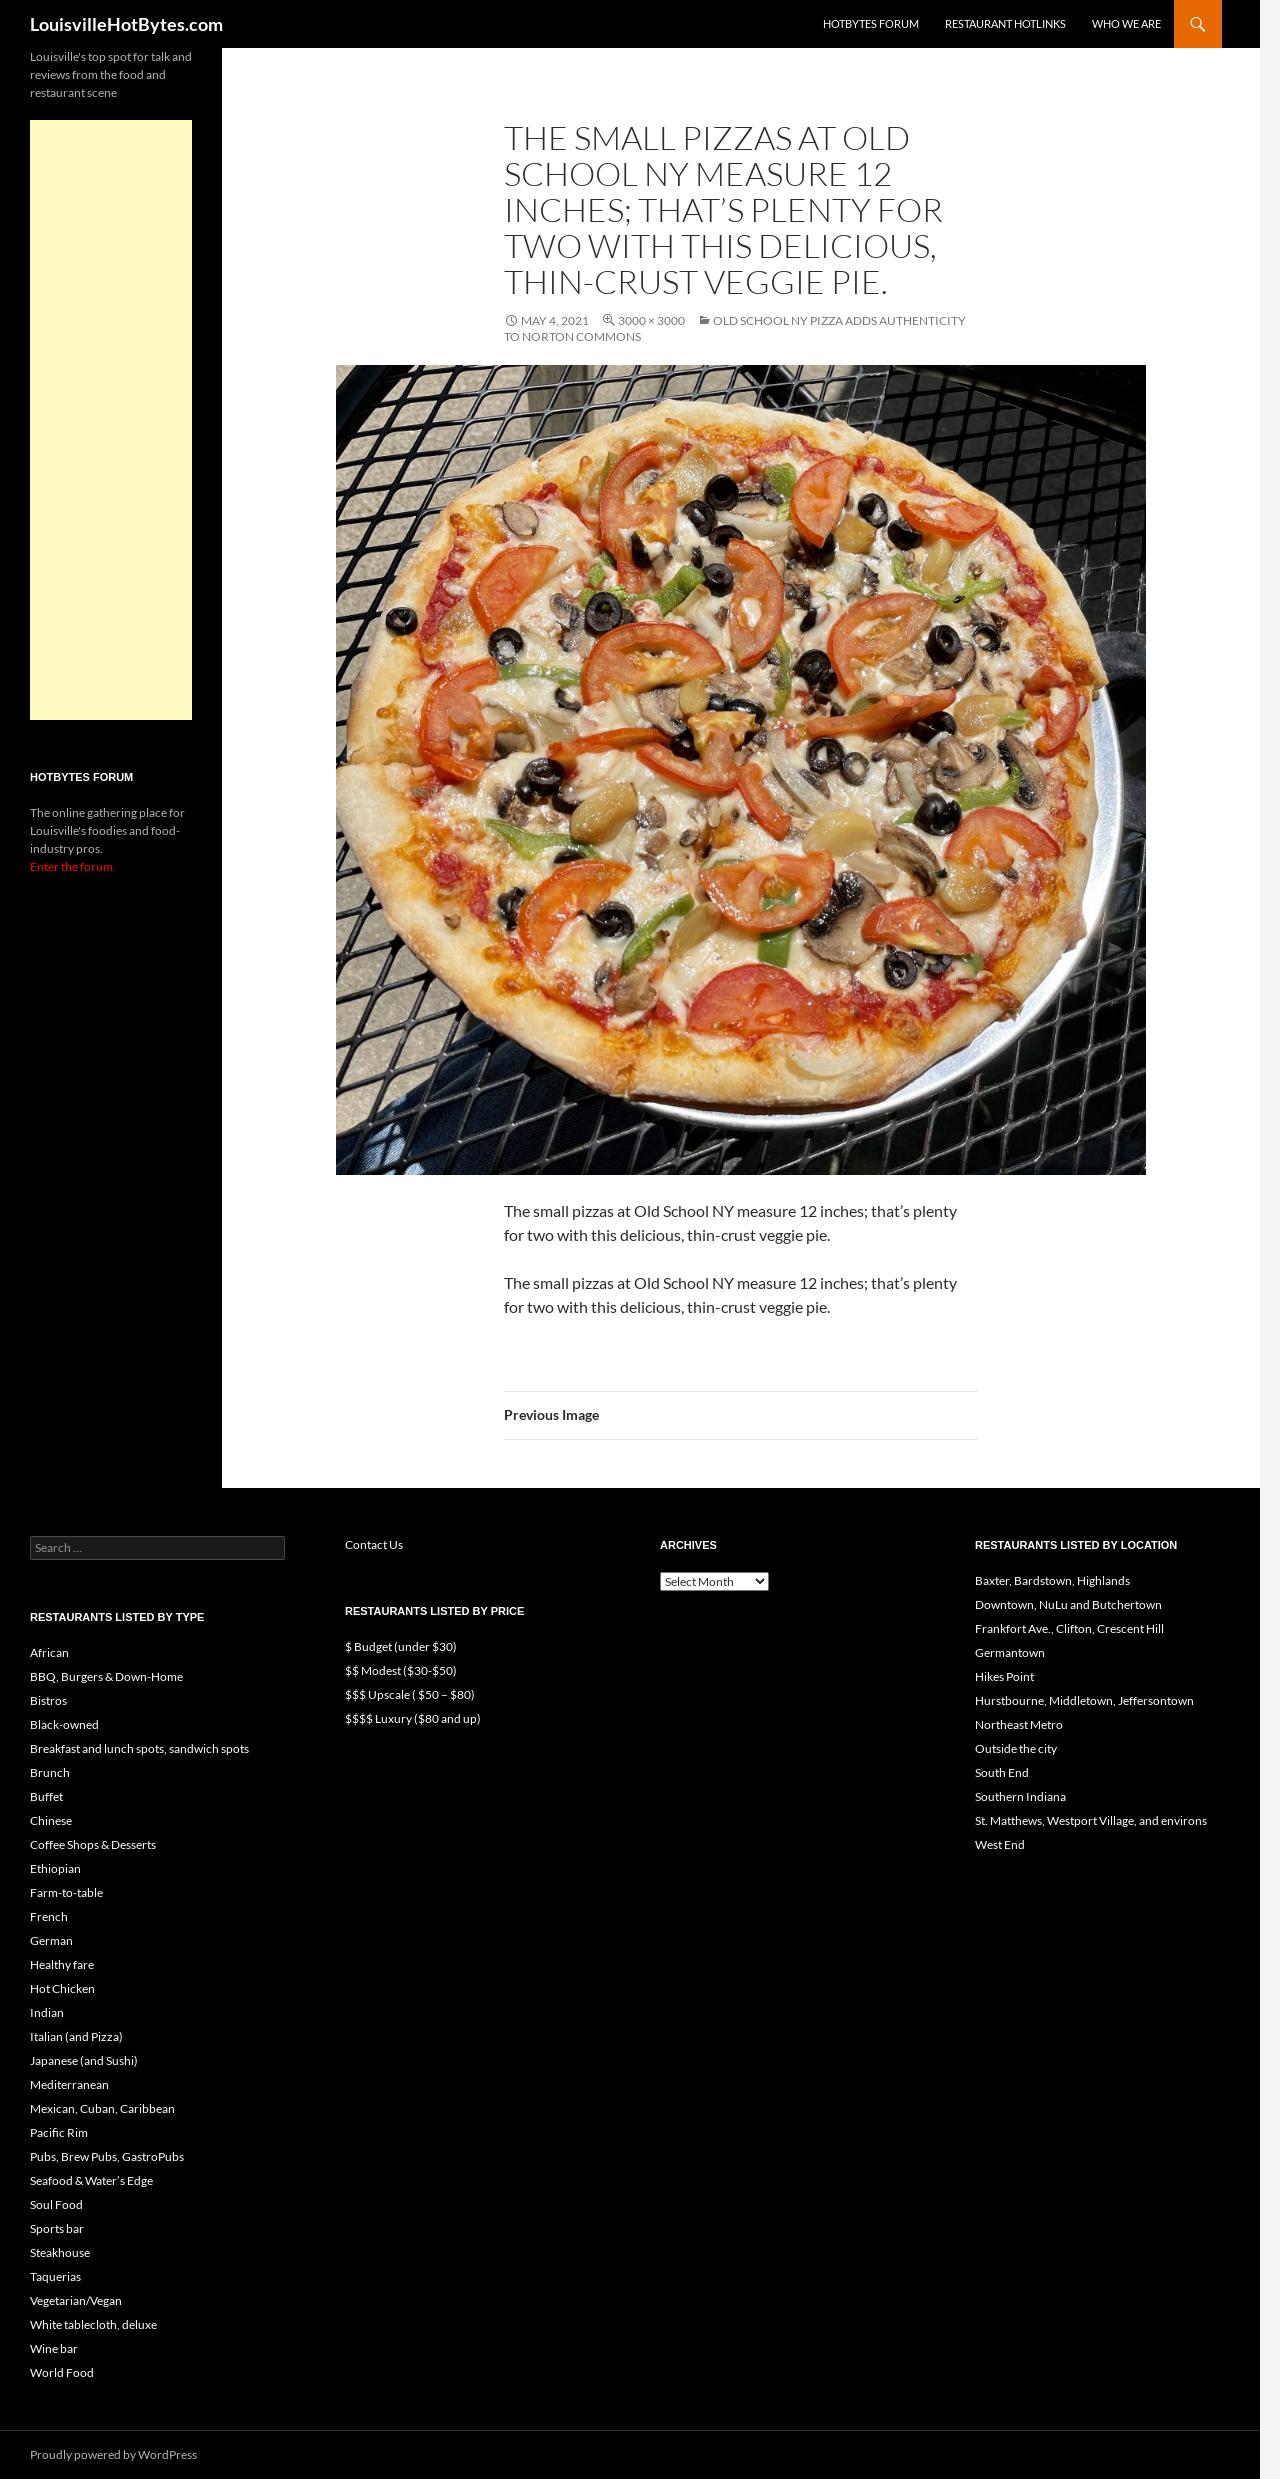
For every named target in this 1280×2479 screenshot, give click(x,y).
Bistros (48, 1700)
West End (1000, 1844)
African (49, 1652)
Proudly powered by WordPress (113, 2454)
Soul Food (56, 2204)
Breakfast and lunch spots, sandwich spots (139, 1748)
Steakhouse (60, 2252)
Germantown (1010, 1652)
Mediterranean (69, 2084)
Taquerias (55, 2276)
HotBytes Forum (871, 23)
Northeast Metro (1019, 1724)
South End (1002, 1772)
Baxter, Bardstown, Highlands (1052, 1580)
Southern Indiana (1020, 1796)
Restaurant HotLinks (1005, 23)
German (51, 1940)
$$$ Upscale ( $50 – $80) (410, 1694)
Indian (47, 2012)
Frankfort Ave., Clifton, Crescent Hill (1069, 1628)
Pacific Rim (59, 2132)
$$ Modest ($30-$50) (401, 1670)
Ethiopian (55, 1868)
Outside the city (1016, 1748)
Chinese (51, 1820)
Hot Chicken (62, 1988)
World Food (62, 2372)
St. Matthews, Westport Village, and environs (1091, 1820)
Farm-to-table (66, 1892)
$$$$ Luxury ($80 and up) (413, 1718)
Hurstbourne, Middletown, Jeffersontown (1084, 1700)
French (49, 1916)
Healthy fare (62, 1964)
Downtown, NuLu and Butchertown (1068, 1604)
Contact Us (374, 1544)
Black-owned (64, 1724)
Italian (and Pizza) (76, 2036)
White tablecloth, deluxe (93, 2324)
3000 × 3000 (651, 320)
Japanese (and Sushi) (84, 2060)
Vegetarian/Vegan (76, 2300)
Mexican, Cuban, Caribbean (102, 2108)
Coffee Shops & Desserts (93, 1844)
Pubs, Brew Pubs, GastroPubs (107, 2156)
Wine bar (54, 2348)
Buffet (46, 1796)
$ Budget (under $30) (401, 1646)
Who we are (1126, 23)
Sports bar (57, 2228)
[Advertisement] (111, 420)
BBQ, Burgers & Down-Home (106, 1676)
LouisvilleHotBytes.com (126, 24)
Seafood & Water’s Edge (91, 2180)
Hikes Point (1004, 1676)
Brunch (50, 1772)
